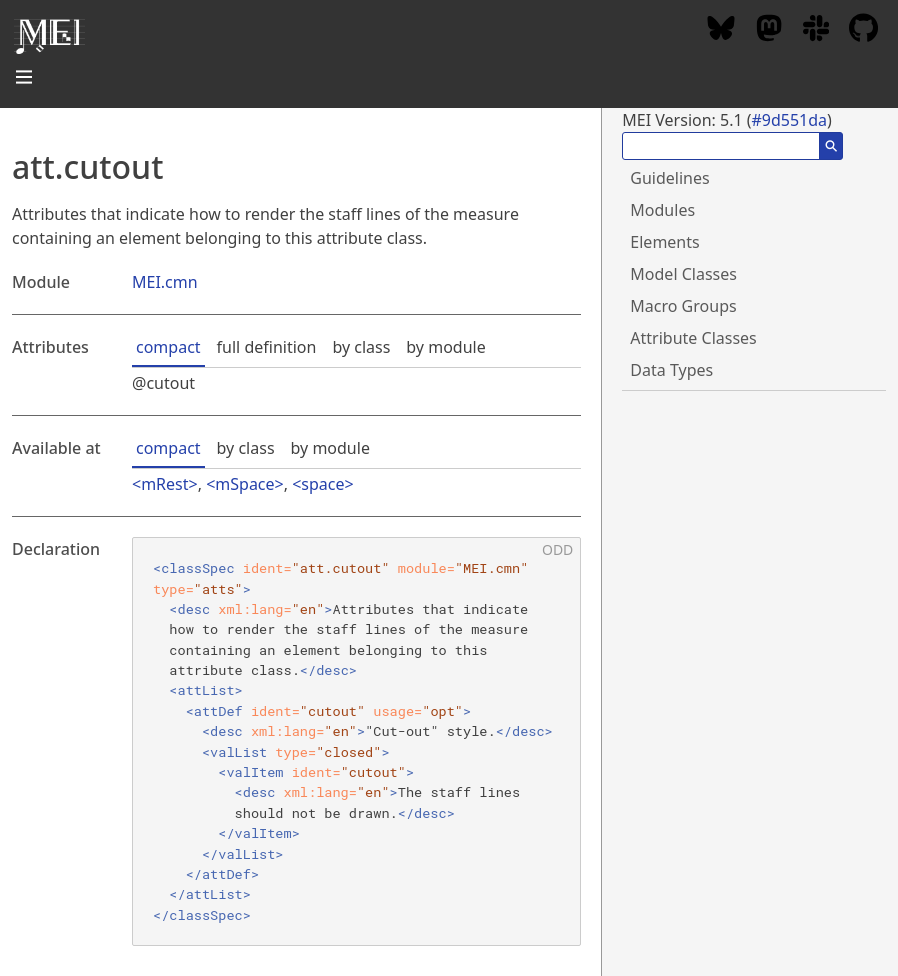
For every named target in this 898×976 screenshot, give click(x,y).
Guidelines (669, 178)
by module (445, 347)
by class (361, 347)
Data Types (671, 370)
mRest (164, 484)
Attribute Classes (693, 338)
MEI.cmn (165, 282)
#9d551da (789, 120)
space (322, 484)
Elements (664, 242)
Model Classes (683, 274)
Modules (662, 210)
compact (168, 347)
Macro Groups (683, 306)
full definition (267, 347)
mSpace (244, 484)
